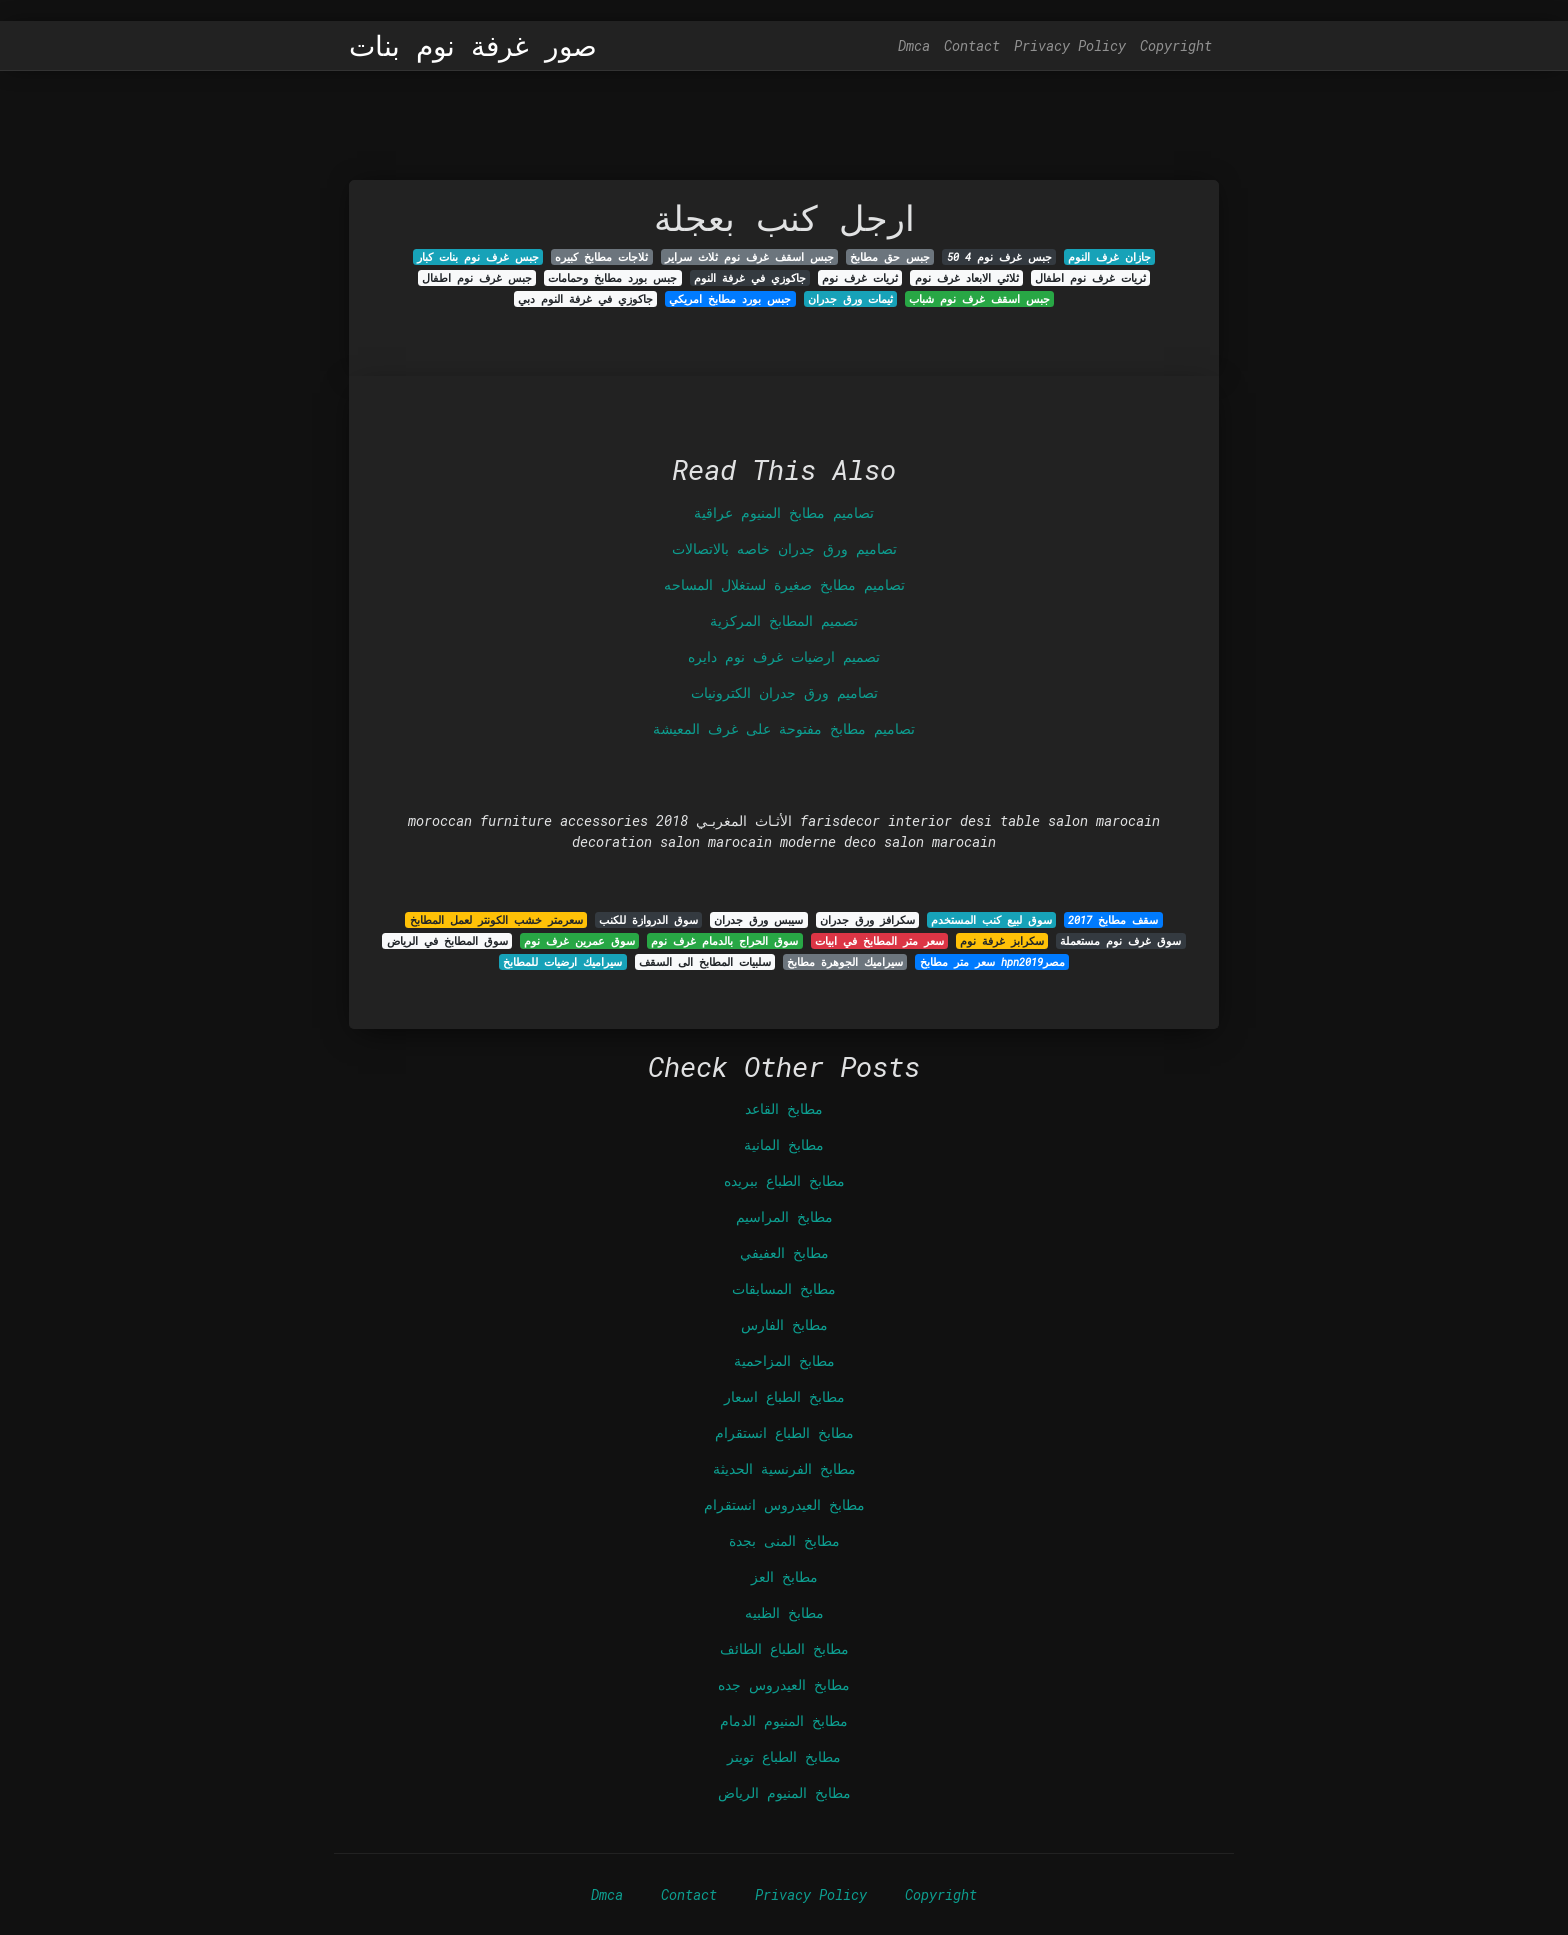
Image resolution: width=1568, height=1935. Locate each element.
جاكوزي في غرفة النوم (750, 278)
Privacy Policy (1070, 45)
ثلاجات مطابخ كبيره (601, 257)
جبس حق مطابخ (890, 257)
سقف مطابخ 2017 (1113, 920)
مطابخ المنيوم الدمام (784, 1720)
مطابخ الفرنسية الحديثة (784, 1468)
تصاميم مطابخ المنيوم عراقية (784, 512)
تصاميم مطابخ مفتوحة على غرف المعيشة (784, 728)
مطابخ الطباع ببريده (784, 1180)
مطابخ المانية (784, 1144)
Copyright (1176, 45)
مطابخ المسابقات (784, 1288)
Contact (972, 45)
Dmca (914, 45)
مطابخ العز (784, 1576)
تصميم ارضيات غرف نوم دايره (784, 656)
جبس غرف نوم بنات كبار (478, 257)
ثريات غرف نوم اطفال (1090, 278)
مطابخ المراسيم (784, 1216)
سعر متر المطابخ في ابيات (879, 941)
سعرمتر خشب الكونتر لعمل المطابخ (496, 920)
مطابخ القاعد (784, 1108)
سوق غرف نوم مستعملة (1120, 941)
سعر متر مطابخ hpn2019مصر (992, 962)
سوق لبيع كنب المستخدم (991, 920)
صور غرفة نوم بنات (473, 46)
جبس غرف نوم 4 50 (999, 257)
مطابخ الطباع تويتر (784, 1756)
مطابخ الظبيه (784, 1612)
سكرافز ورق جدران (867, 920)
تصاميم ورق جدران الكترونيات (784, 692)
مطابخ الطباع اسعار (784, 1396)
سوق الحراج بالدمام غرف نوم (724, 941)
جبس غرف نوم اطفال (477, 278)
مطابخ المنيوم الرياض (784, 1792)
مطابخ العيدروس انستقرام (784, 1504)
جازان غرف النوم (1109, 257)
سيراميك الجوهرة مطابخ (845, 962)
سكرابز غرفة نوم (1002, 941)
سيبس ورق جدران (758, 920)
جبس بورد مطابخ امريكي (730, 299)
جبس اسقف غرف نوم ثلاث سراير (749, 257)
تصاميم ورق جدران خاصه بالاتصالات (784, 548)
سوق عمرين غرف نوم (579, 941)
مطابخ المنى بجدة (784, 1540)
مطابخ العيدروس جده (784, 1684)
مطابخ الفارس (784, 1324)
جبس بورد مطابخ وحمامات (612, 278)
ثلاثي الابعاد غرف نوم (967, 278)
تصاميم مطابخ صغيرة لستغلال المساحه (784, 584)
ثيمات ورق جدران (850, 299)
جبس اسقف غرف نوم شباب (979, 299)
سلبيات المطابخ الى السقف (705, 962)
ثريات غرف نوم (860, 278)
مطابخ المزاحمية (784, 1360)
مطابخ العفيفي (784, 1252)
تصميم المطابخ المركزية (784, 620)
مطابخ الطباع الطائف (784, 1648)
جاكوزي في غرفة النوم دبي (585, 299)
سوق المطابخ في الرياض (447, 941)
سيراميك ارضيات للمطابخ (562, 962)
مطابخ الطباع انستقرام (784, 1432)
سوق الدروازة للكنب (648, 920)
